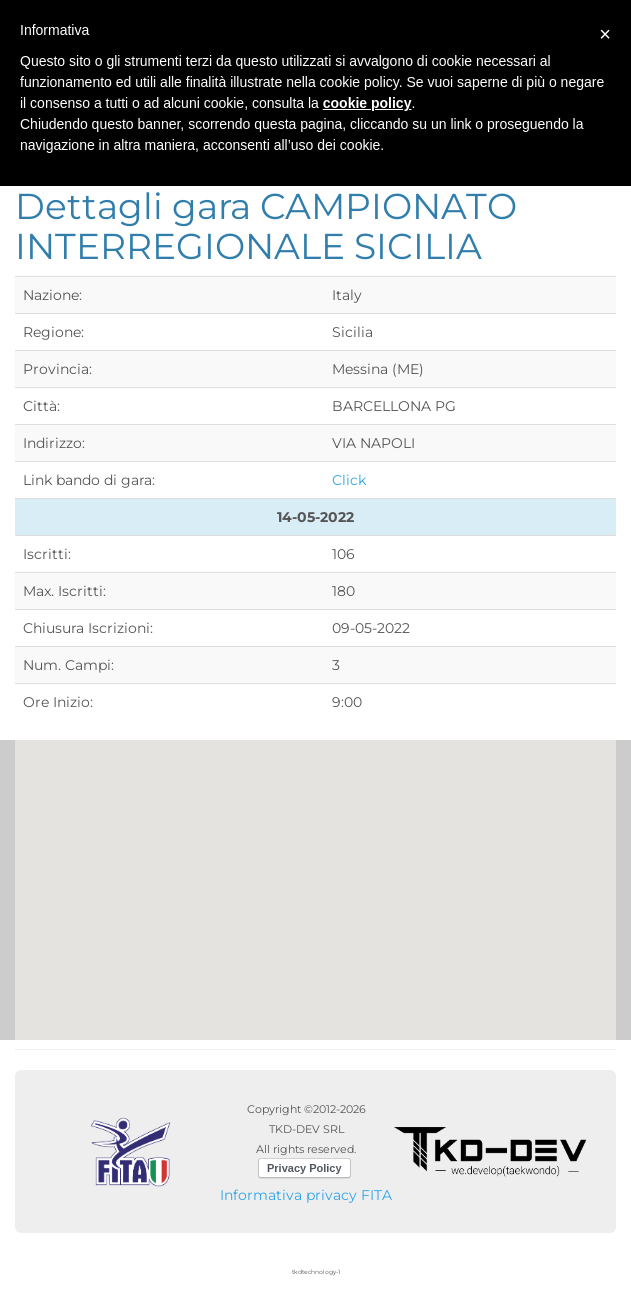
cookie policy (367, 103)
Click (349, 480)
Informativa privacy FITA (306, 1195)
